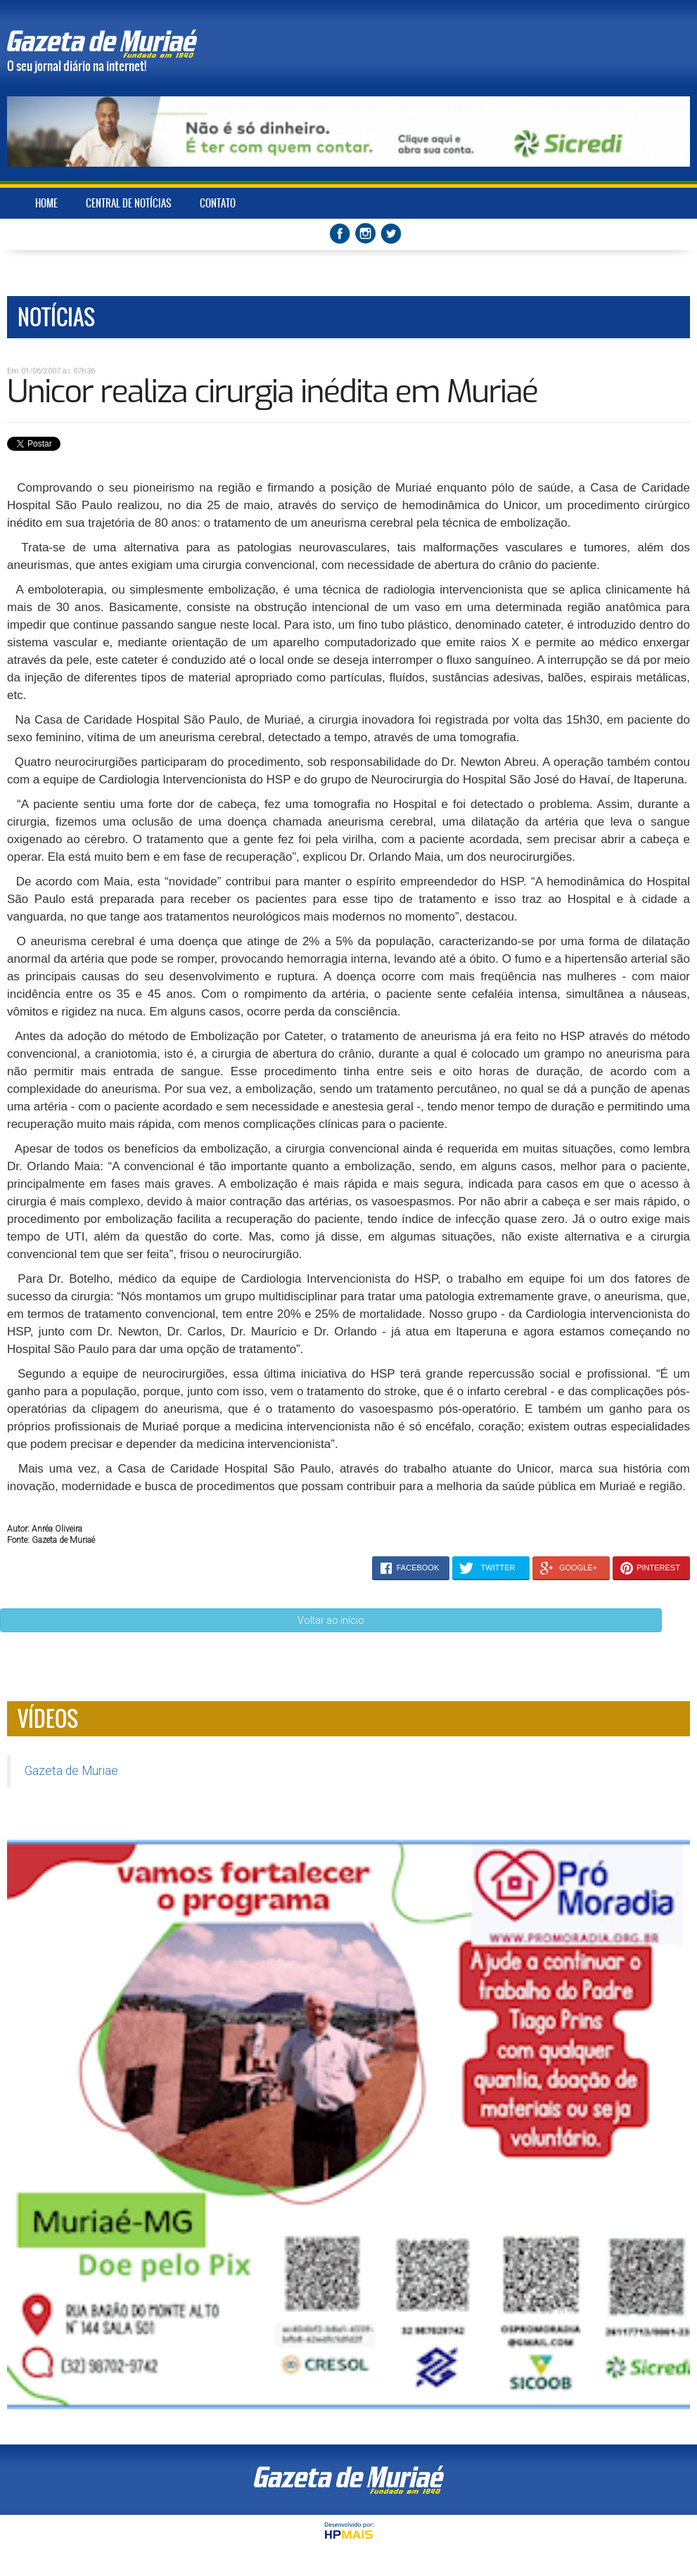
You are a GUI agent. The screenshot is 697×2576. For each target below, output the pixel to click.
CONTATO (218, 203)
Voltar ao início (331, 1620)
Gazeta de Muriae (71, 1771)
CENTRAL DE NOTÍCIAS (129, 203)
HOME (46, 203)
